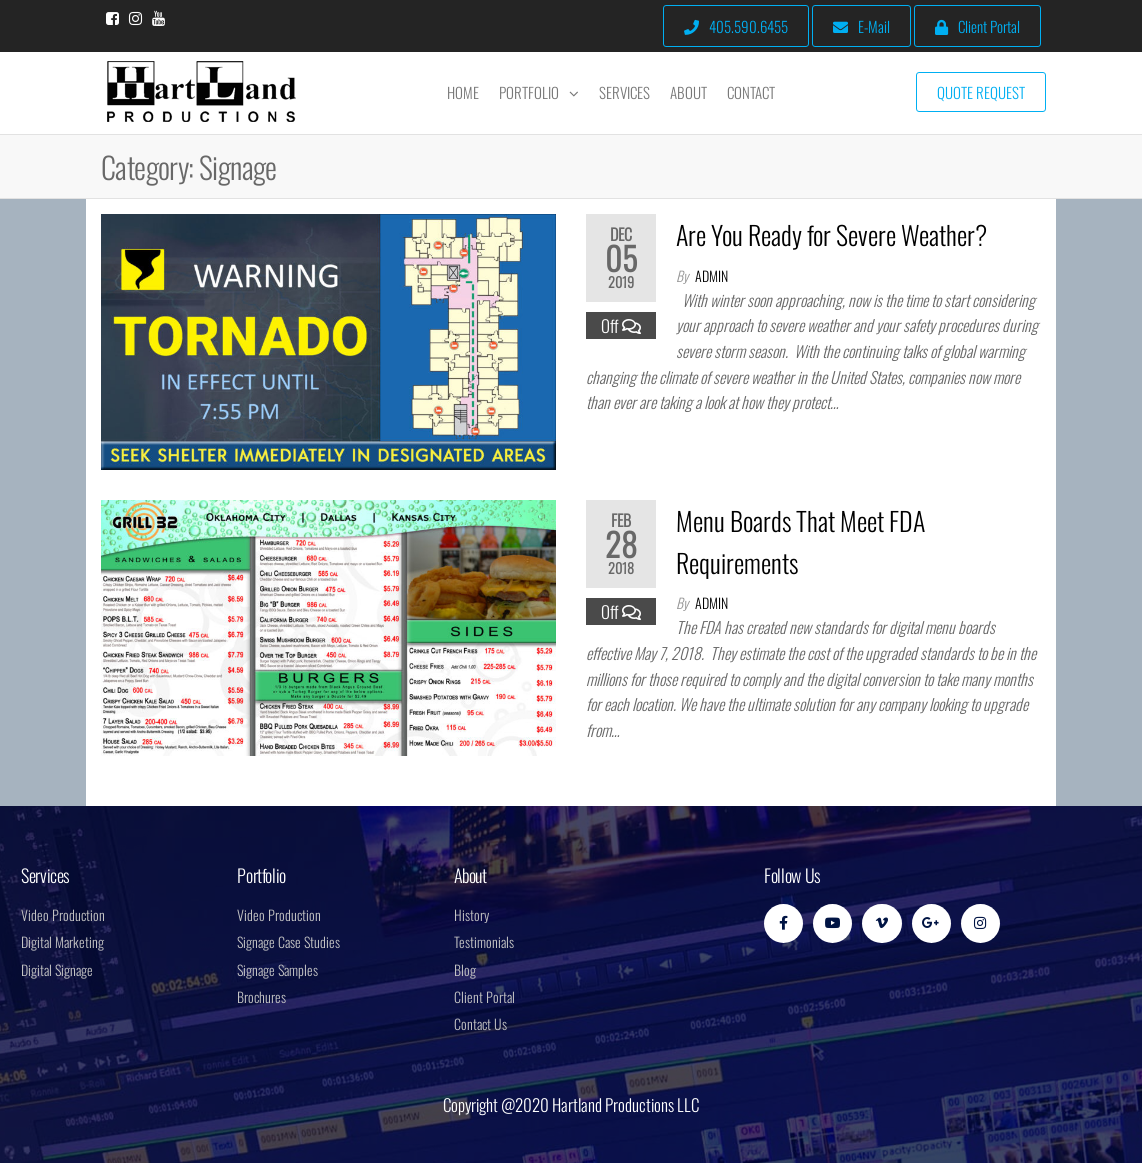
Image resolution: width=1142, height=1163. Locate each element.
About (688, 92)
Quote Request (981, 92)
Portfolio (529, 92)
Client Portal (977, 26)
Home (463, 92)
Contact (751, 92)
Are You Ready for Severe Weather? (831, 234)
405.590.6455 (736, 26)
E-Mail (861, 26)
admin (711, 275)
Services (624, 92)
